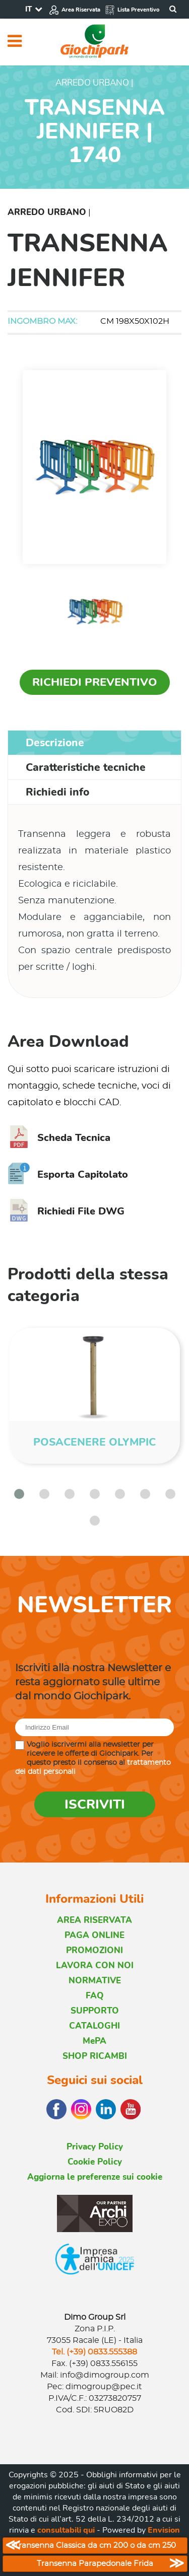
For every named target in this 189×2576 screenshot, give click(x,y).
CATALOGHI (94, 2026)
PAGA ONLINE (94, 1935)
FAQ (95, 1995)
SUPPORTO (95, 2011)
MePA (94, 2041)
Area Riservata (74, 10)
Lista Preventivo (132, 10)
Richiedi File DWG (66, 1211)
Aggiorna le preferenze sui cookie (94, 2177)
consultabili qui (66, 2530)
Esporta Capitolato (68, 1174)
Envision (164, 2530)
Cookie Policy (95, 2162)
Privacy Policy (95, 2147)
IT (28, 9)
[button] (19, 1494)
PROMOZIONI (94, 1950)
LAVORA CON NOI (95, 1965)
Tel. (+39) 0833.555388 (94, 2352)
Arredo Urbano (47, 212)
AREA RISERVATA (94, 1920)
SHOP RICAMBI (94, 2056)
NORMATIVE (95, 1980)
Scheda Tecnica (59, 1137)
